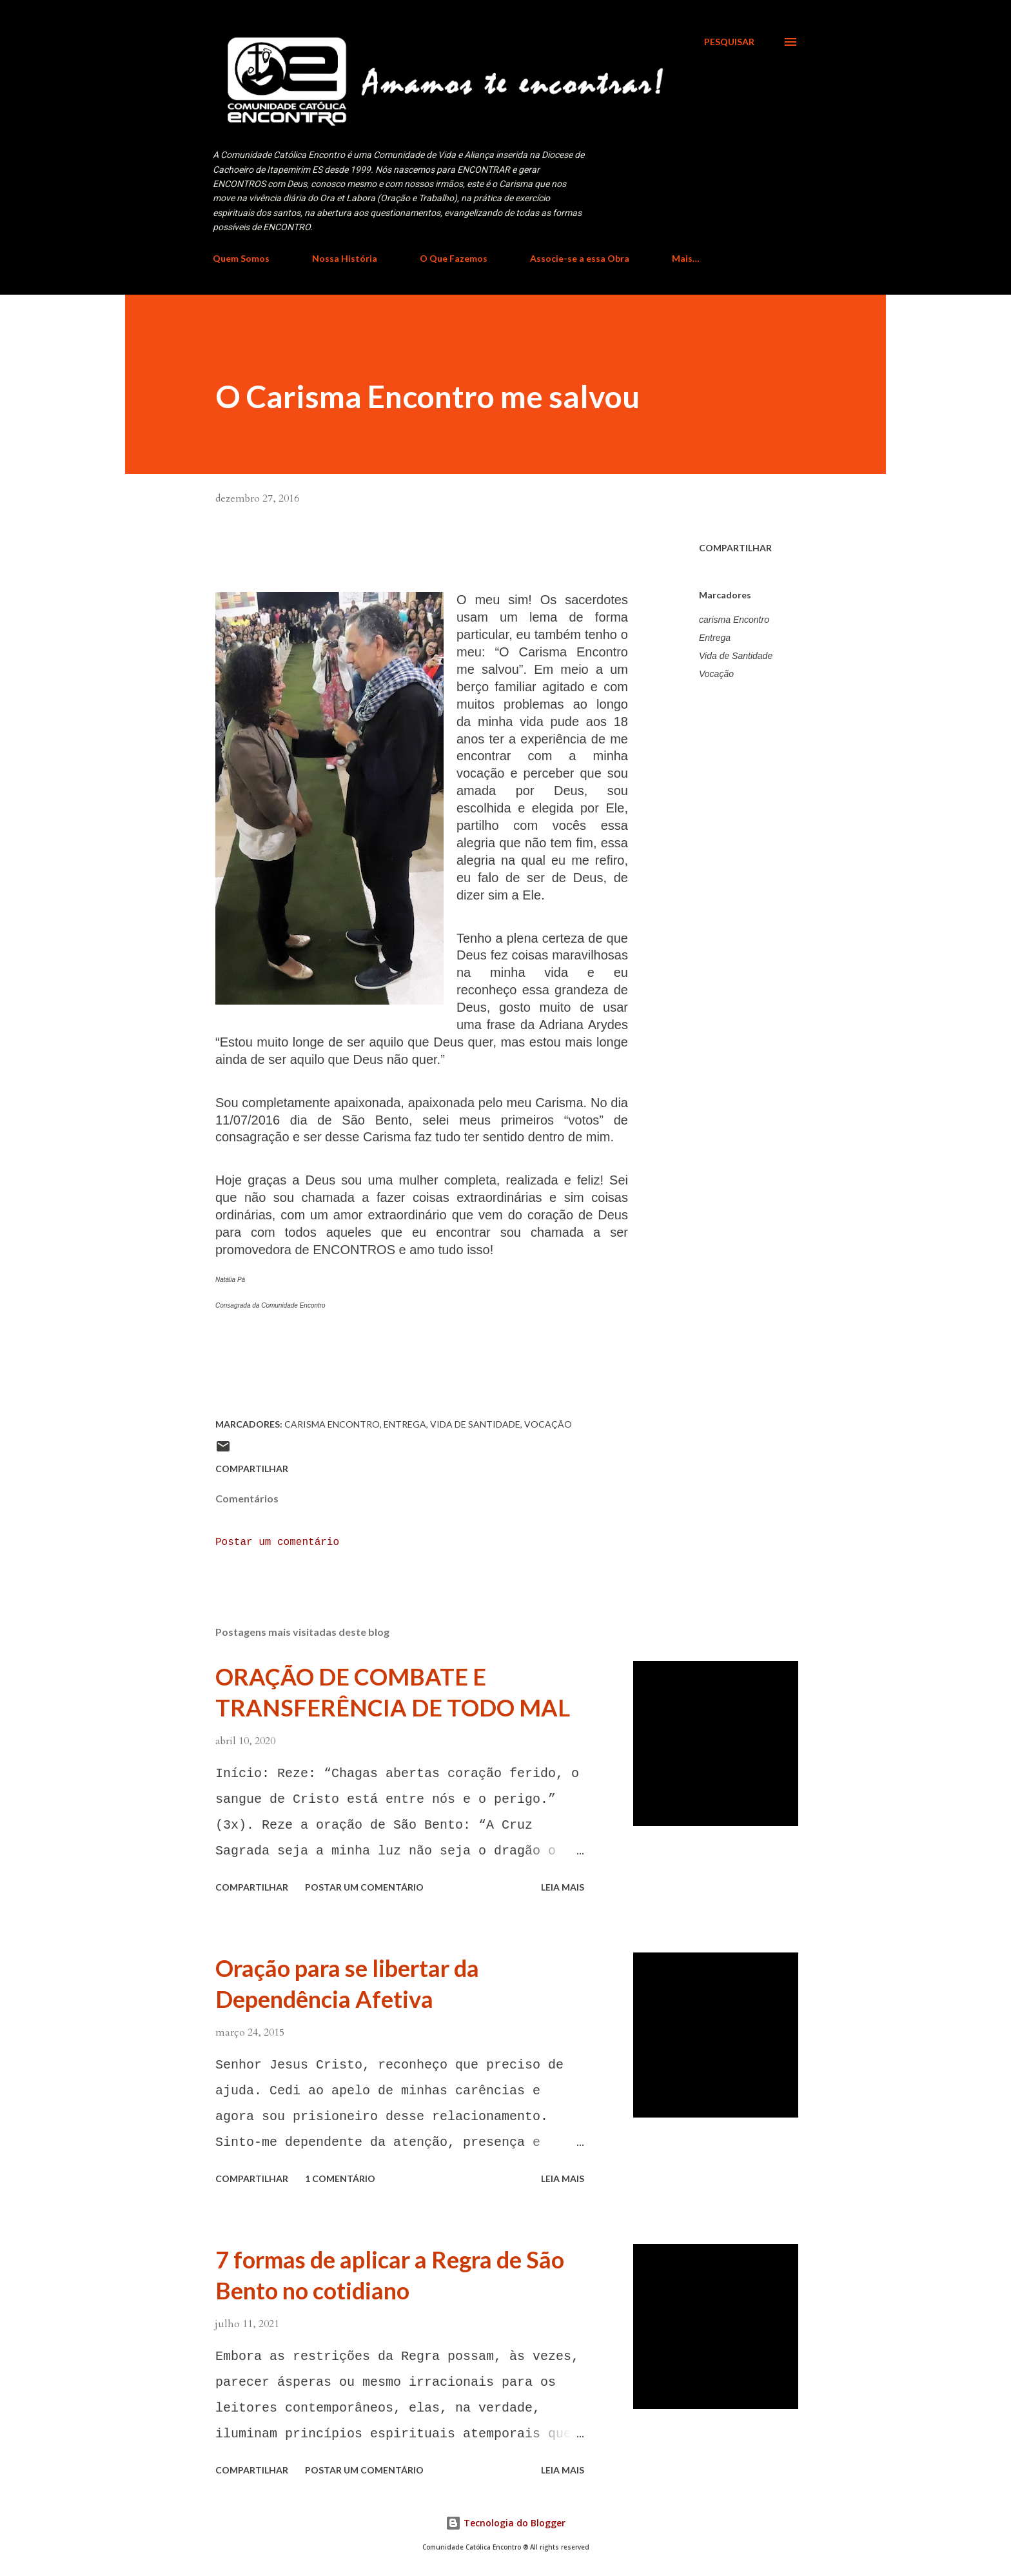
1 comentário (340, 2178)
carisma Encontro (734, 620)
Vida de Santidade (735, 656)
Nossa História (344, 258)
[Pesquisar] (729, 41)
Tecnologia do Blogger (505, 2523)
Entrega (715, 638)
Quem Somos (241, 258)
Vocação (716, 674)
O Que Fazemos (453, 258)
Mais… (686, 258)
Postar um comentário (277, 1542)
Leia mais (562, 1887)
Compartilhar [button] (735, 547)
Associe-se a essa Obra (579, 258)
